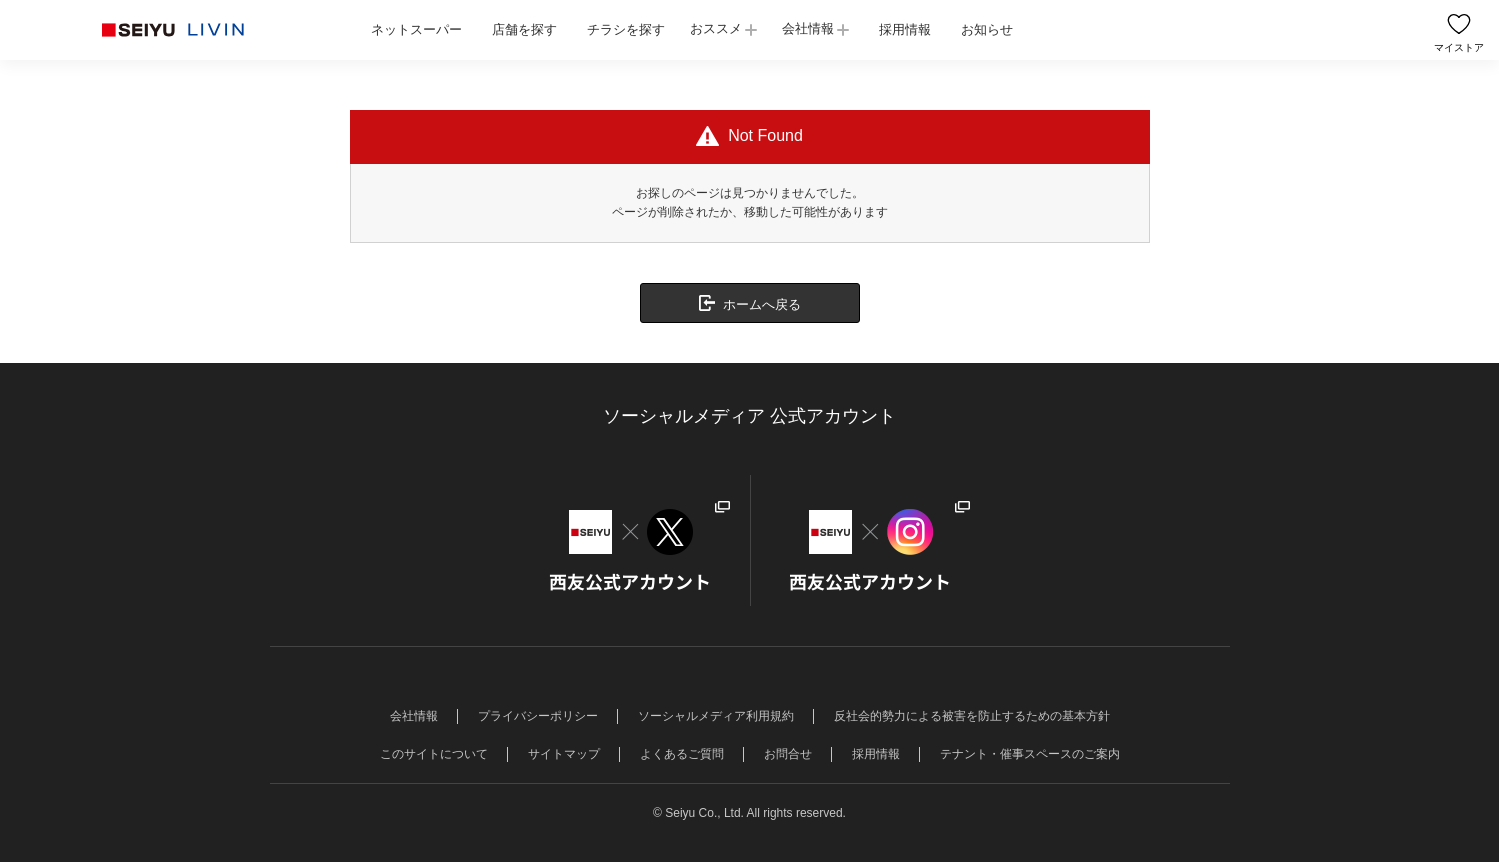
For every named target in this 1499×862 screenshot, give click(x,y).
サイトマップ (564, 754)
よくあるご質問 (682, 754)
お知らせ (987, 29)
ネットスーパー (416, 29)
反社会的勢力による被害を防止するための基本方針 (972, 716)
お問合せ (788, 754)
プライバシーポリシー (538, 716)
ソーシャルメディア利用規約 (716, 716)
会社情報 (808, 28)
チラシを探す (626, 29)
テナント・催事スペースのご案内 (1030, 754)
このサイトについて (434, 754)
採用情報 (905, 29)
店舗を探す (524, 29)
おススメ (716, 28)
